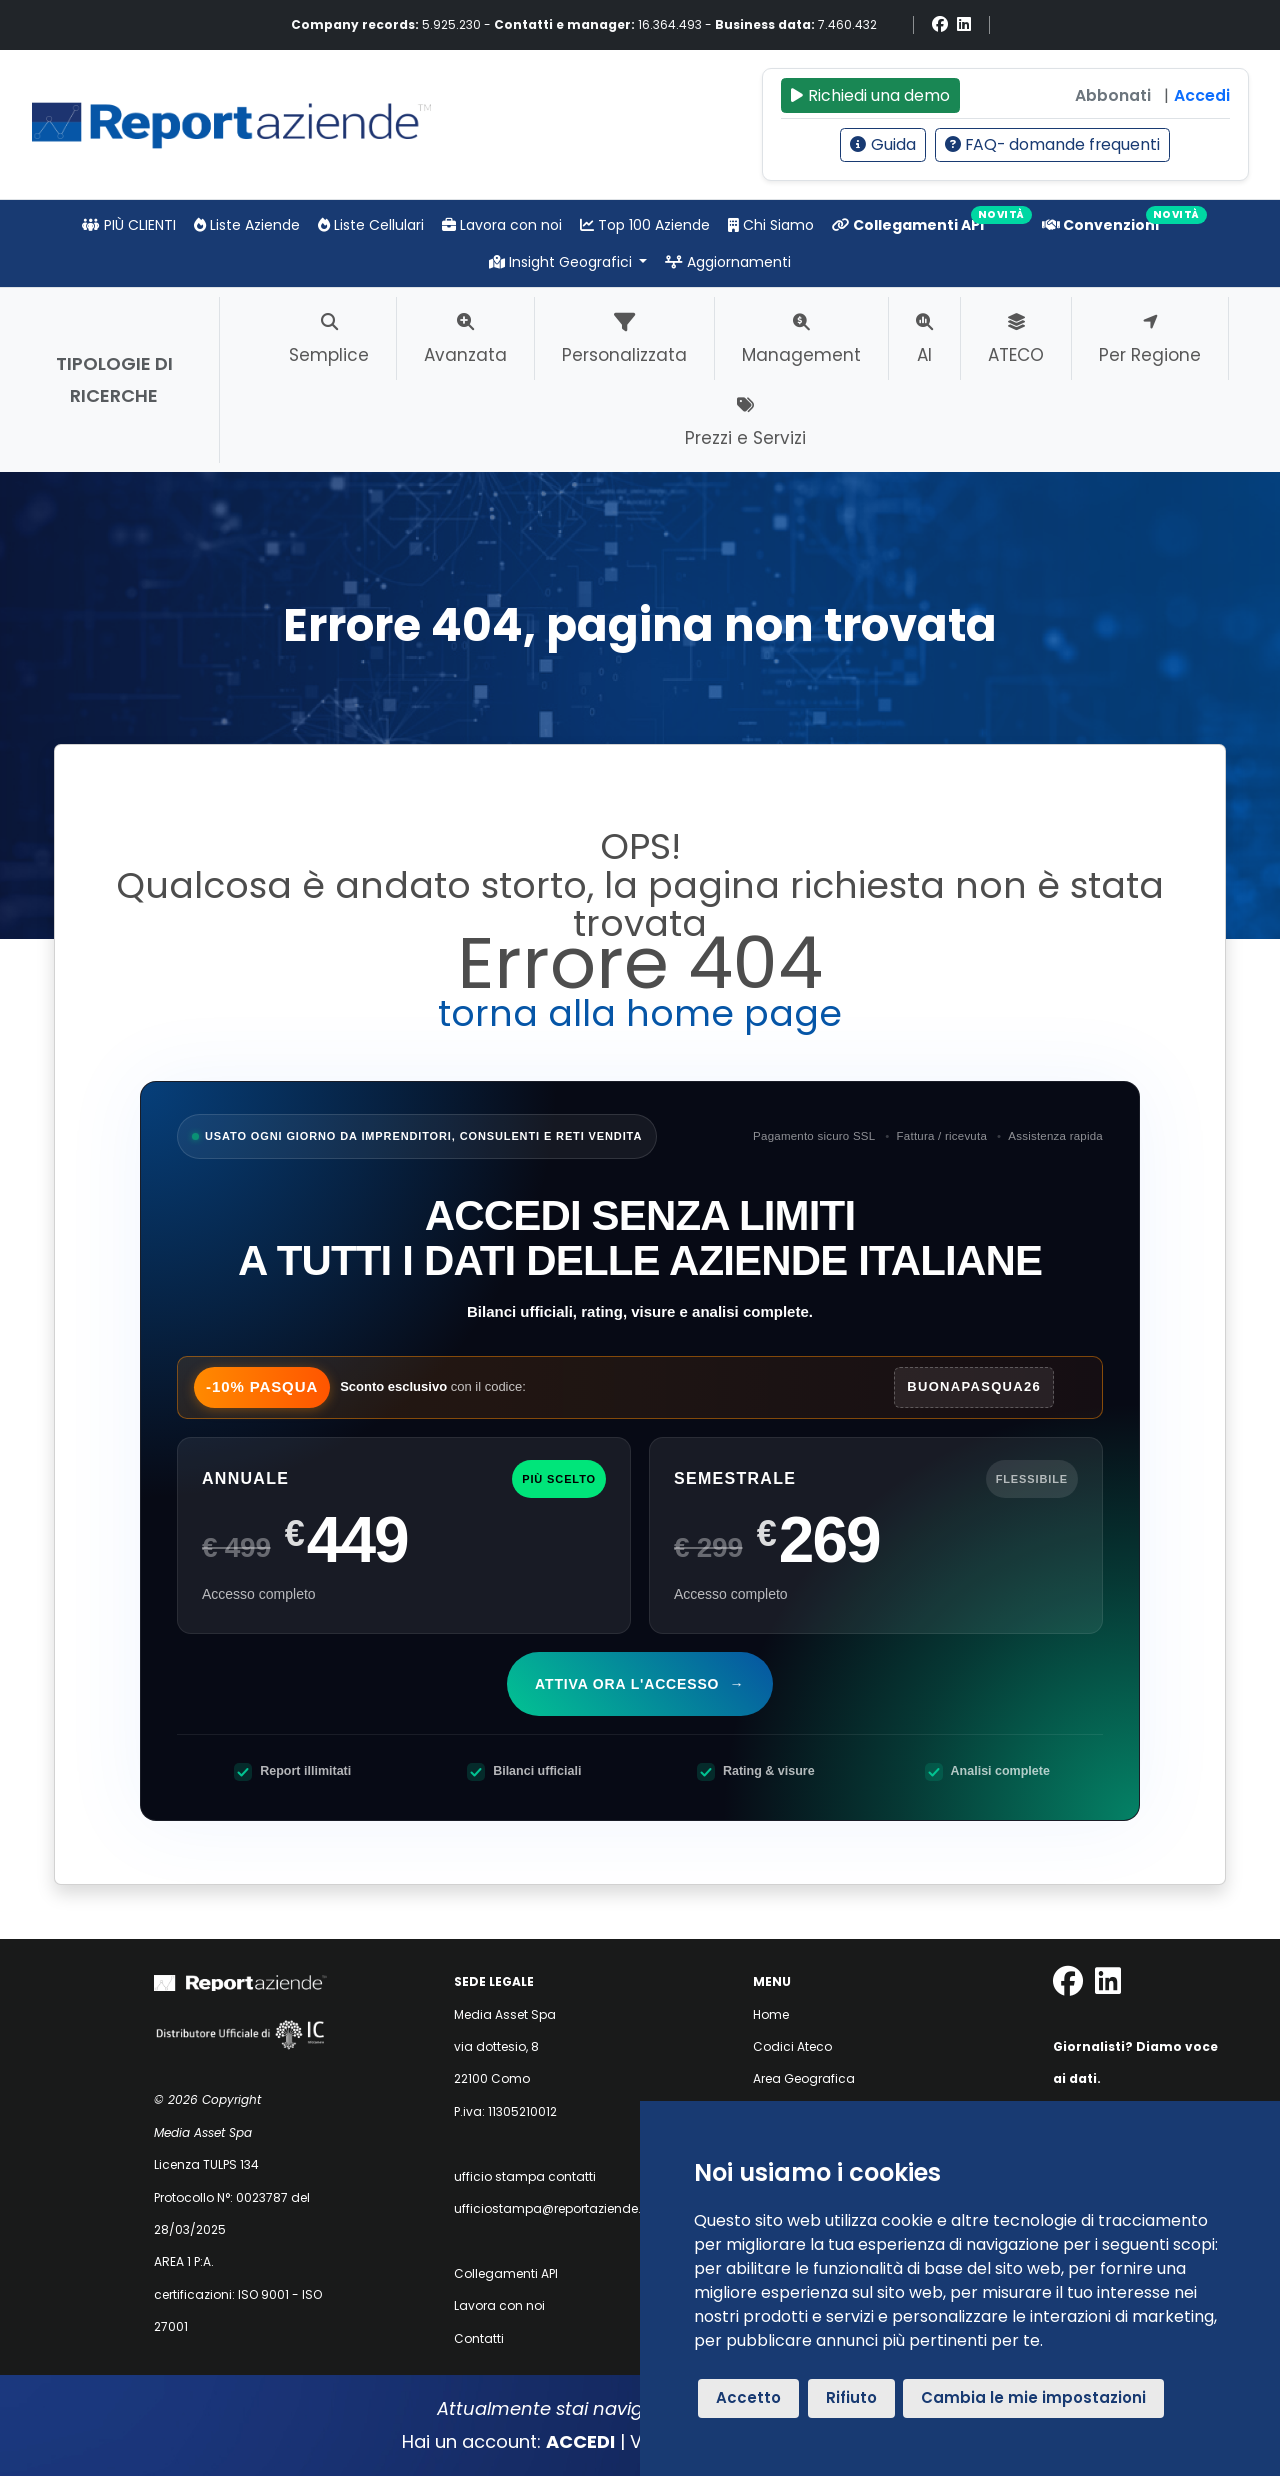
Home (771, 2014)
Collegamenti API (908, 225)
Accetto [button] (748, 2397)
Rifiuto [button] (851, 2397)
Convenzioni (1100, 225)
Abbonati (1113, 95)
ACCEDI (580, 2441)
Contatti (479, 2338)
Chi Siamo (771, 225)
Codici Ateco (792, 2046)
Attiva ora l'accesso (642, 1684)
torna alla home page (640, 1013)
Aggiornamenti (728, 262)
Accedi (1202, 95)
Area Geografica (804, 2078)
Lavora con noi (502, 225)
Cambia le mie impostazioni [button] (1033, 2397)
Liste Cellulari (371, 225)
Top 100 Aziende (645, 225)
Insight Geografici (562, 262)
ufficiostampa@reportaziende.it (551, 2208)
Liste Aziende (247, 225)
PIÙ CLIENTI (129, 225)
